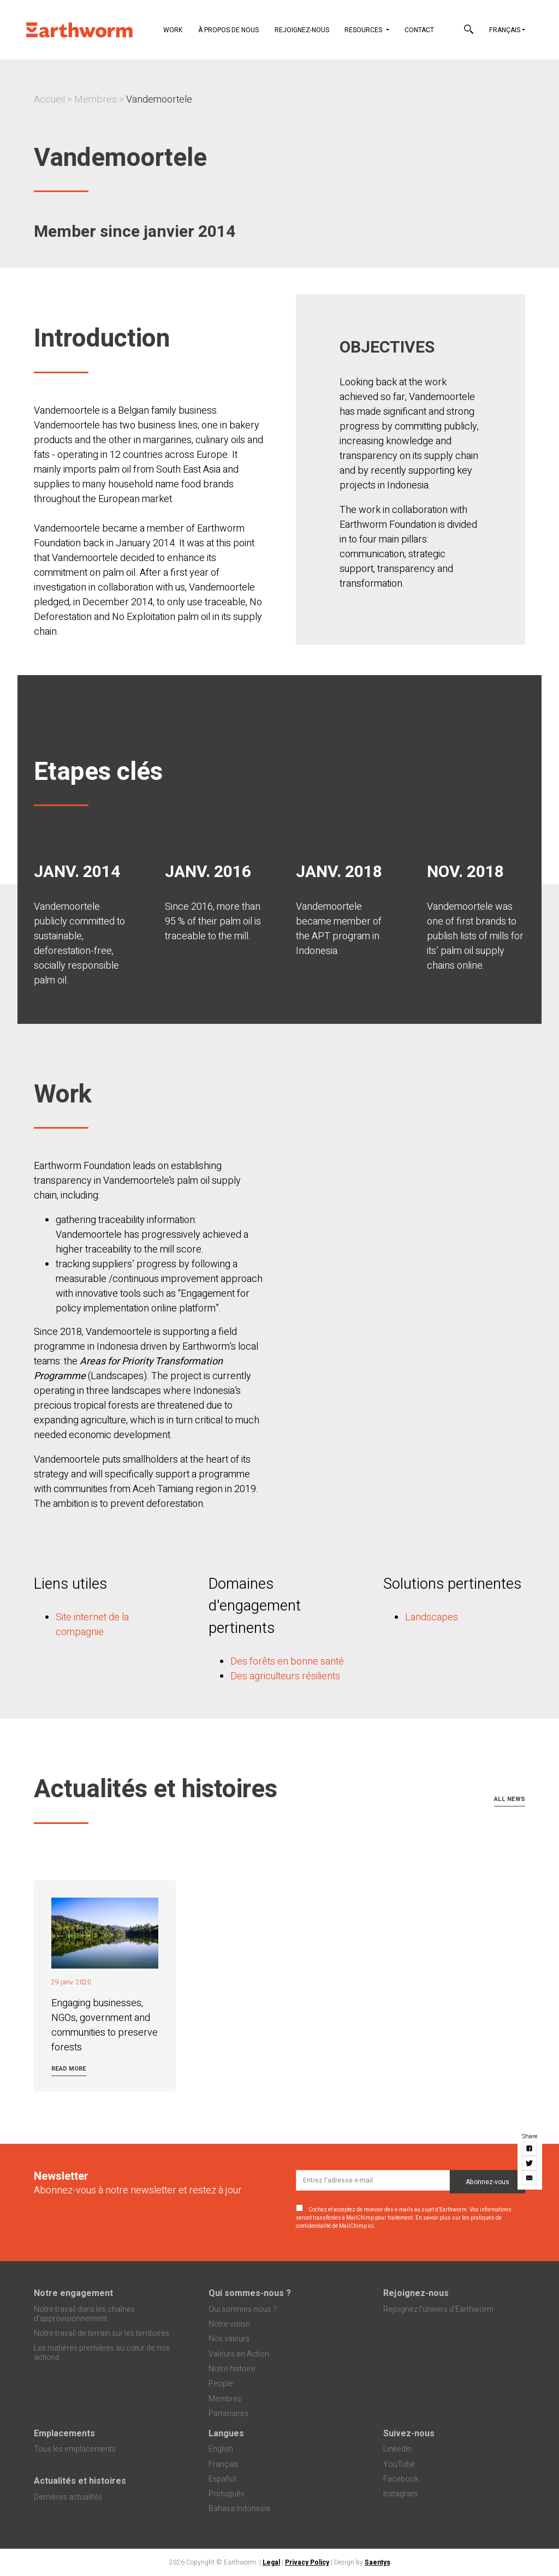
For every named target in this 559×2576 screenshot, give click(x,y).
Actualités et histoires (80, 2481)
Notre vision (229, 2324)
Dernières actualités (68, 2497)
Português (227, 2494)
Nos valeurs (229, 2339)
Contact (419, 30)
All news (509, 1799)
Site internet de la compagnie (92, 1624)
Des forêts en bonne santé (287, 1661)
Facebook (401, 2479)
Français (504, 30)
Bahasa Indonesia (239, 2508)
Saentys (377, 2562)
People (221, 2383)
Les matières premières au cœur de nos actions (102, 2352)
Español (222, 2479)
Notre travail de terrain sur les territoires (101, 2333)
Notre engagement (73, 2293)
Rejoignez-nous (302, 30)
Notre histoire (232, 2369)
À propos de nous (228, 30)
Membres (95, 99)
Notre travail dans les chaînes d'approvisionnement (84, 2314)
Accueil (49, 99)
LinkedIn (397, 2449)
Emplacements (64, 2433)
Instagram (400, 2494)
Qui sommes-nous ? (250, 2293)
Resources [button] (364, 30)
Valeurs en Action (239, 2354)
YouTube (399, 2464)
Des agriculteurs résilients (285, 1676)
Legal (271, 2562)
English (221, 2449)
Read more (68, 2068)
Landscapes (431, 1617)
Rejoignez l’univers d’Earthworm (438, 2309)
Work (172, 30)
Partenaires (228, 2413)
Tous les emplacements (75, 2449)
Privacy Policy (307, 2562)
